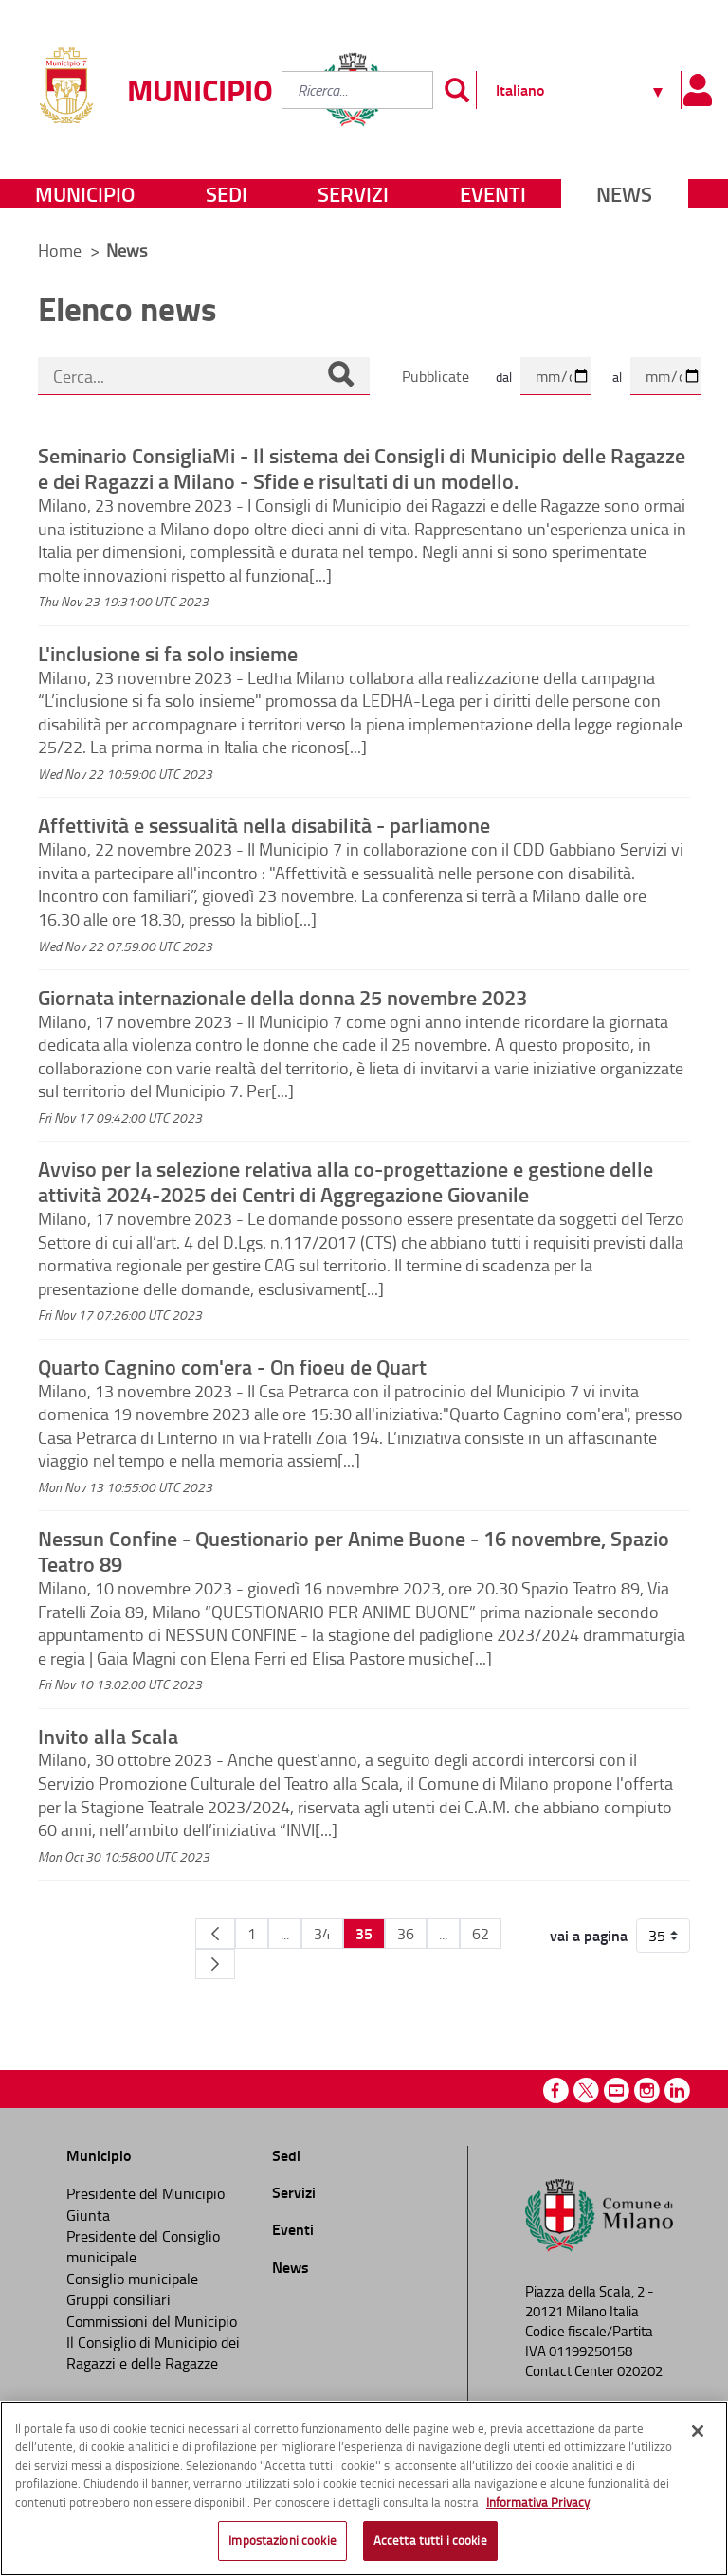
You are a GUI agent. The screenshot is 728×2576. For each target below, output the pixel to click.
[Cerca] (340, 376)
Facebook (556, 2090)
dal (504, 377)
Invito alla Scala (108, 1735)
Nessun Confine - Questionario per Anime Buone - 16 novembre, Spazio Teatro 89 (353, 1550)
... (285, 1933)
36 (405, 1933)
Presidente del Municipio (145, 2193)
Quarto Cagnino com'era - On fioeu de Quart (232, 1366)
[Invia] (457, 90)
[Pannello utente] (697, 90)
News (624, 193)
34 (322, 1933)
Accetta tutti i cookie (430, 2540)
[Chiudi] (698, 2431)
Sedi (226, 193)
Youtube (616, 2090)
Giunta (88, 2215)
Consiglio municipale (132, 2278)
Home (60, 250)
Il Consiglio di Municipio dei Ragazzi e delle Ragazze (153, 2352)
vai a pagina (589, 1935)
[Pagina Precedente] (215, 1933)
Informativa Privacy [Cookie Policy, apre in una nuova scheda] (538, 2502)
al (617, 377)
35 (364, 1933)
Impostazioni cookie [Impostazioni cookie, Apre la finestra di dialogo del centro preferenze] (282, 2540)
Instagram (647, 2090)
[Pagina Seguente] (215, 1964)
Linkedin (677, 2090)
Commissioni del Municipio (151, 2321)
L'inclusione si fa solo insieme (168, 653)
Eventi (493, 193)
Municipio (85, 193)
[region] (364, 2488)
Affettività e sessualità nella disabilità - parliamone (264, 824)
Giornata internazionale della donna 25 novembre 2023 (282, 997)
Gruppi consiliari (118, 2299)
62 (480, 1933)
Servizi (353, 193)
